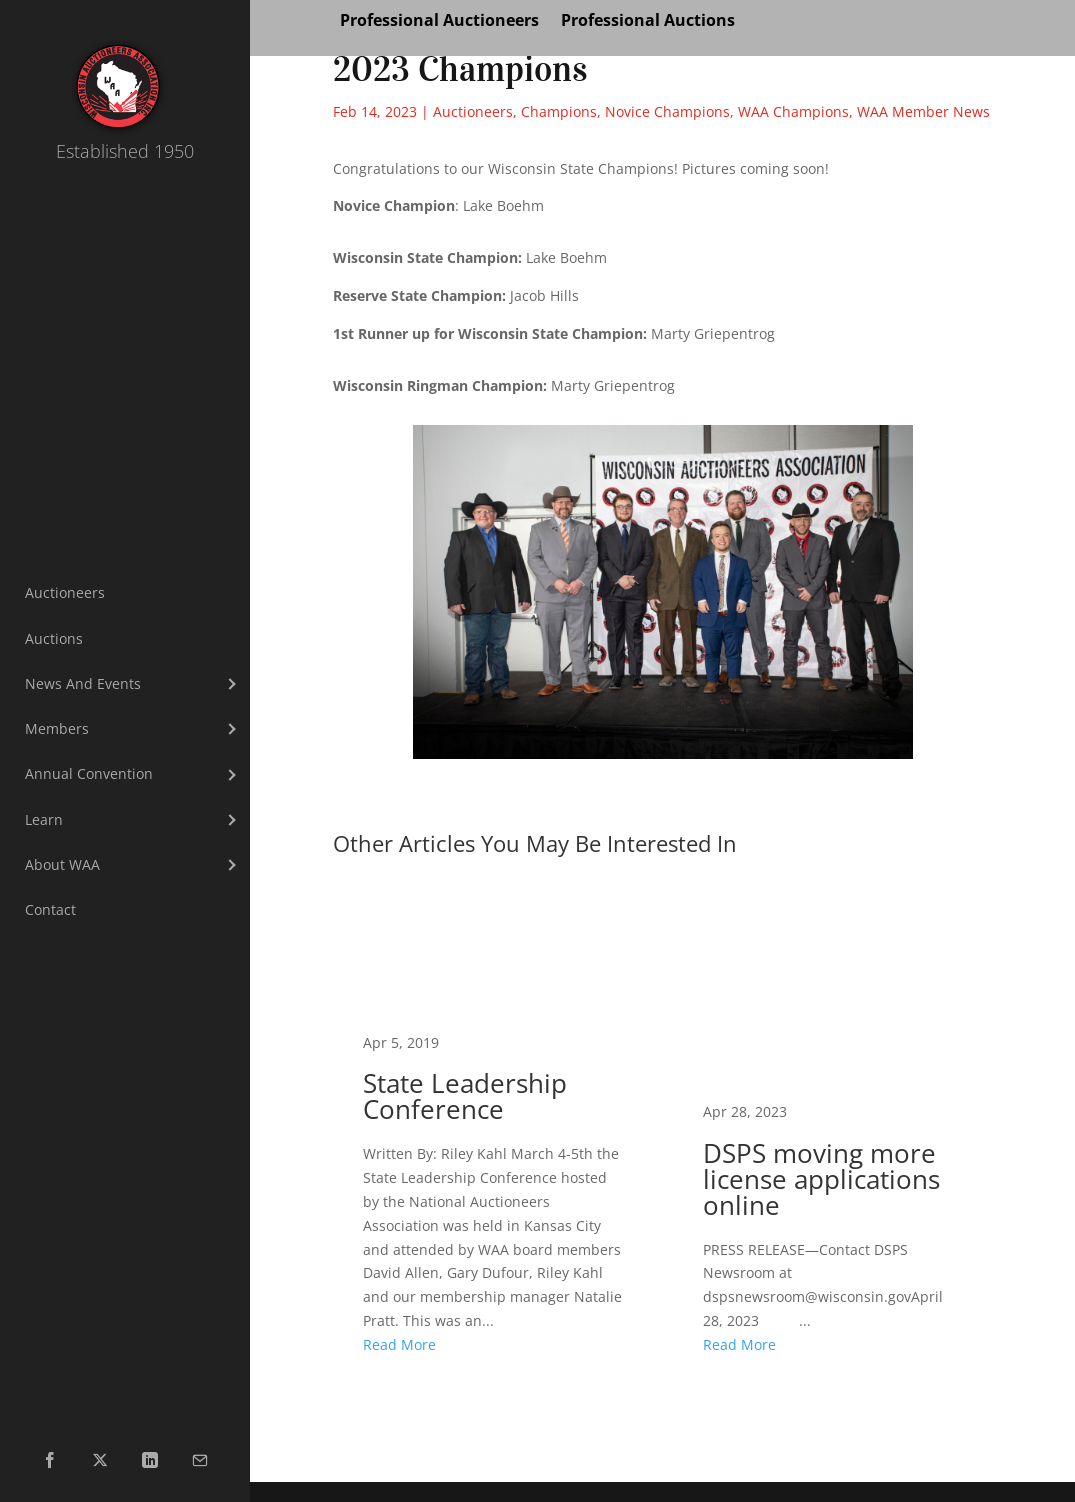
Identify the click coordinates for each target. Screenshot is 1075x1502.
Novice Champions (667, 111)
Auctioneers (473, 111)
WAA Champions (793, 111)
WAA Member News (923, 111)
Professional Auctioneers (439, 22)
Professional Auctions (648, 22)
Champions (559, 111)
